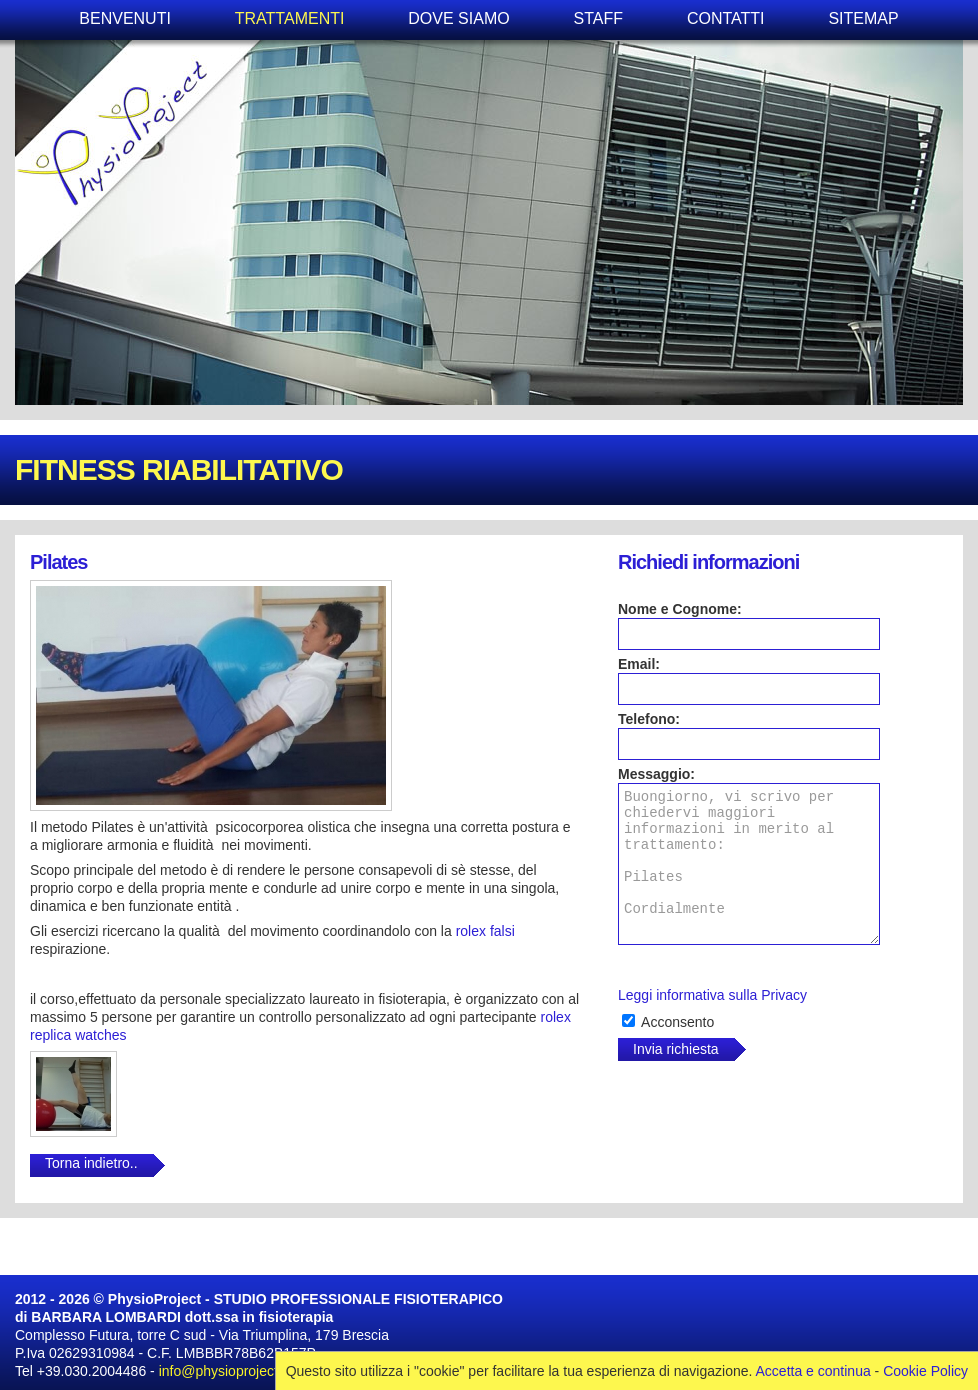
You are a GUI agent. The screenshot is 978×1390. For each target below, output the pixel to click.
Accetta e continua (813, 1371)
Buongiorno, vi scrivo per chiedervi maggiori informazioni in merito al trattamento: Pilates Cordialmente (749, 864)
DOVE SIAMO (458, 18)
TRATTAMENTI (290, 18)
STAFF (598, 18)
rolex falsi (485, 931)
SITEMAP (863, 18)
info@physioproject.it (224, 1371)
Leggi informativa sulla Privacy (712, 995)
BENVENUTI (125, 18)
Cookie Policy (925, 1371)
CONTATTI (726, 18)
